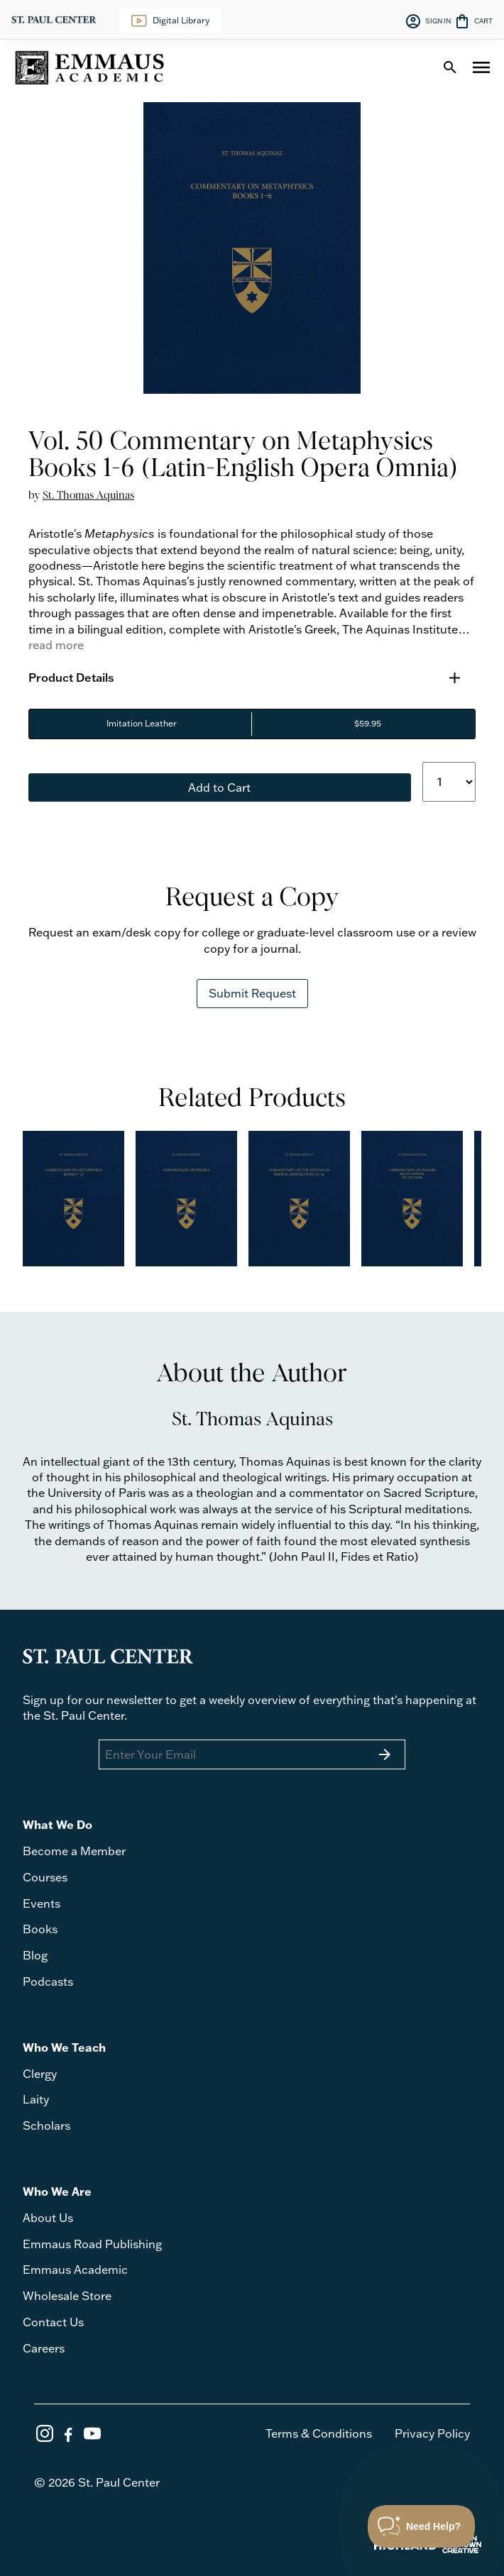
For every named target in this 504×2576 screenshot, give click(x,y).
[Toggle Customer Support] (422, 2526)
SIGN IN (428, 21)
